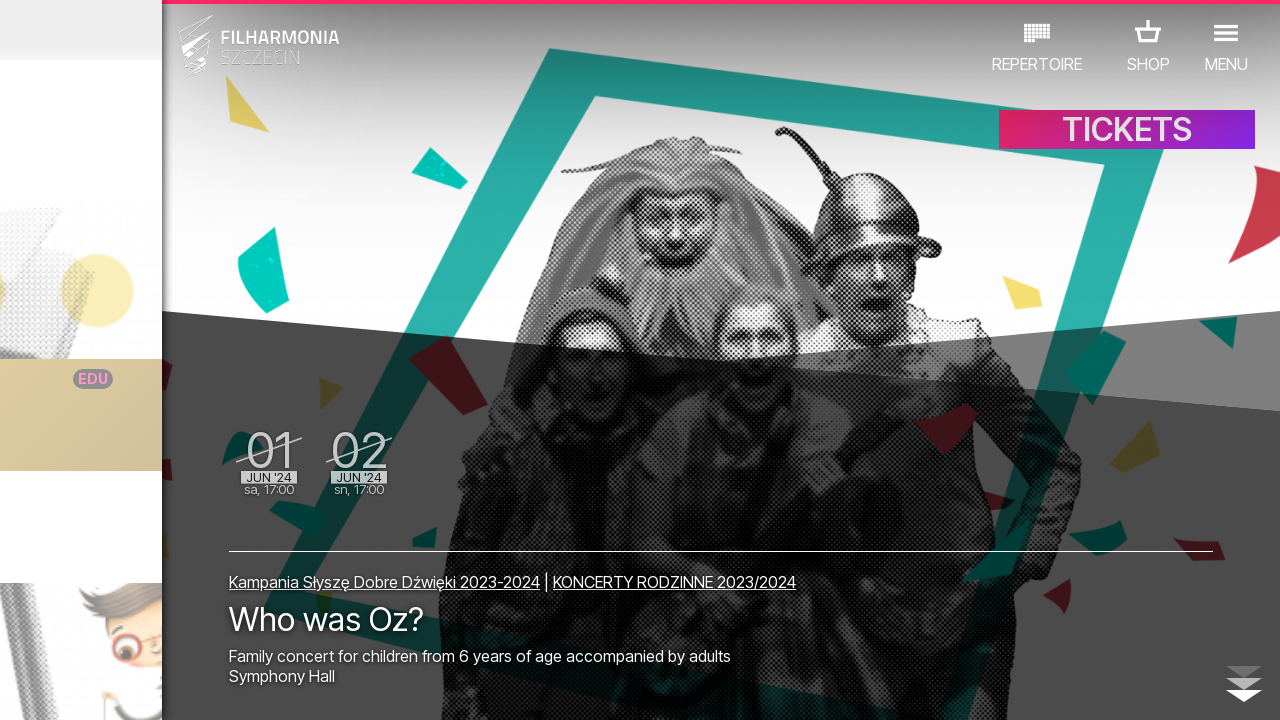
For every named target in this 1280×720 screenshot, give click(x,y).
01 (19, 686)
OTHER (161, 632)
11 (277, 686)
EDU (156, 604)
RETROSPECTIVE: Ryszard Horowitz (186, 520)
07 (174, 686)
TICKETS (1127, 147)
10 (252, 686)
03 (70, 686)
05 (122, 686)
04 (96, 686)
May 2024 (166, 30)
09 (226, 686)
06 (148, 686)
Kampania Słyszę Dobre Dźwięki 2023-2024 (545, 572)
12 (303, 686)
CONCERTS (76, 604)
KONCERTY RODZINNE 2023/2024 (835, 572)
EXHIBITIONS (241, 604)
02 (45, 686)
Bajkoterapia (164, 418)
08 (200, 686)
